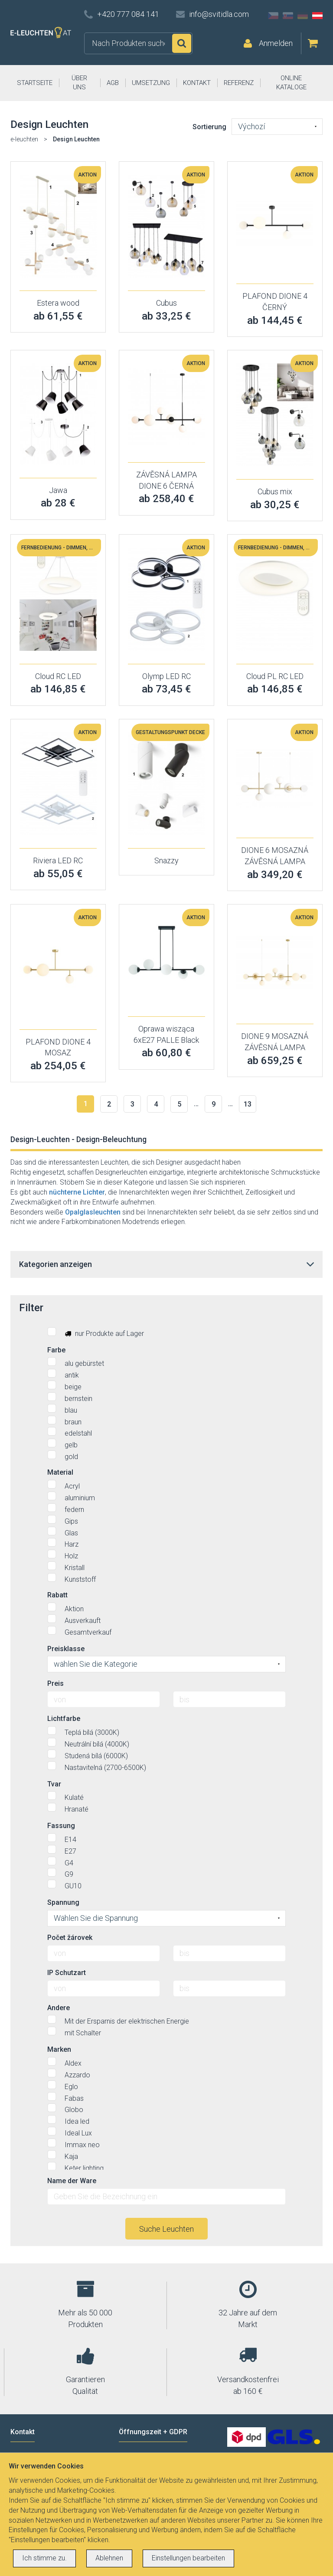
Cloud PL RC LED (275, 676)
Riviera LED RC (58, 860)
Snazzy (166, 860)
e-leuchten (24, 139)
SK (288, 15)
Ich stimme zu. (44, 2558)
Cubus (166, 302)
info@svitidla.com (219, 14)
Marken (59, 2049)
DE (302, 15)
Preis (55, 1683)
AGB (113, 83)
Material (60, 1472)
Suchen (181, 43)
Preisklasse (66, 1649)
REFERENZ (239, 83)
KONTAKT (197, 83)
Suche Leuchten (166, 2228)
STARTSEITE (34, 83)
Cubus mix (275, 491)
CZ (273, 15)
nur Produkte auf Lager (95, 1332)
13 (247, 1104)
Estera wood (58, 302)
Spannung (63, 1902)
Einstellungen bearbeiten (188, 2558)
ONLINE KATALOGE (291, 82)
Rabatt (57, 1595)
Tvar (54, 1784)
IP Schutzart (66, 1973)
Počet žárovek (69, 1937)
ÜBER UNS (79, 82)
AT (317, 15)
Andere (58, 2008)
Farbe (56, 1350)
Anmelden (276, 43)
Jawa (58, 490)
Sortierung (209, 127)
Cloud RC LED (58, 676)
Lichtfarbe (63, 1718)
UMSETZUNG (151, 83)
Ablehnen (109, 2558)
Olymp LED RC (166, 676)
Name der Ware (71, 2181)
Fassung (61, 1826)
